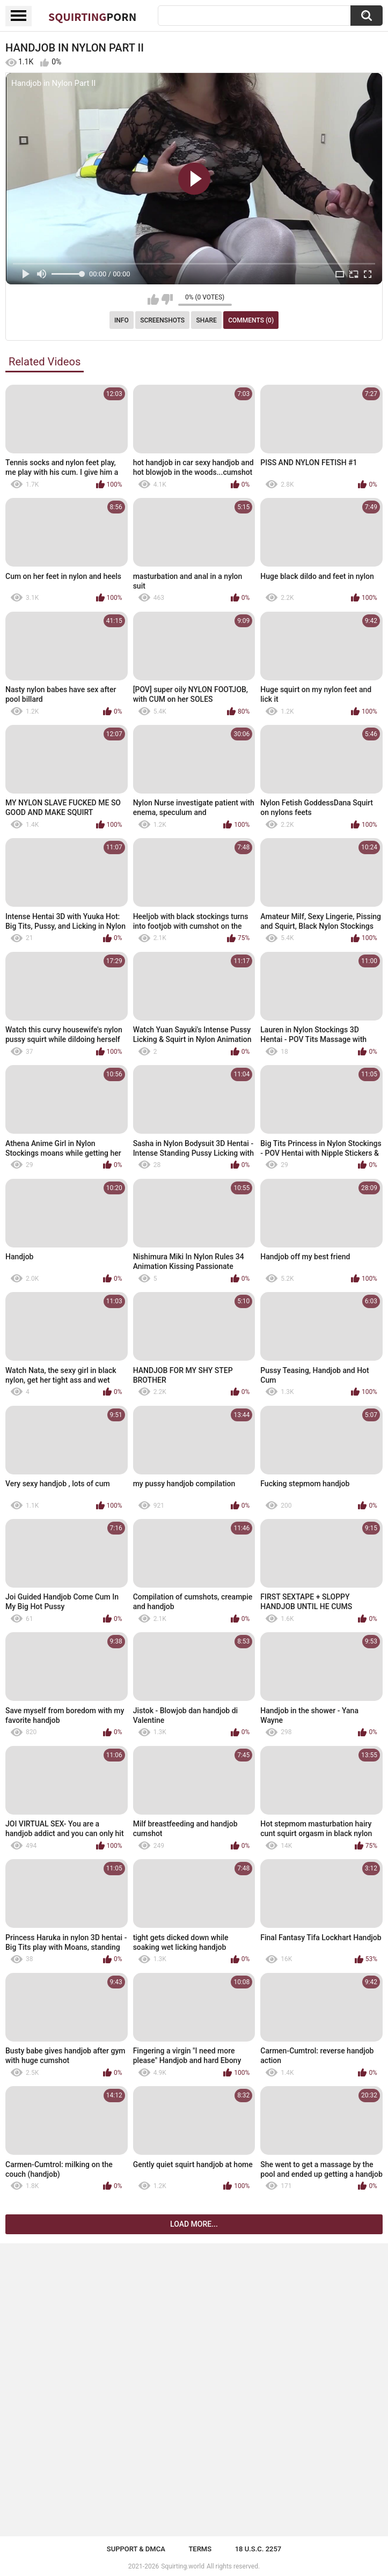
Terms (199, 2549)
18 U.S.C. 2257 (258, 2549)
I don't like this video (167, 299)
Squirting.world (182, 2566)
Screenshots (162, 320)
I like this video (153, 299)
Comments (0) (251, 320)
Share (206, 320)
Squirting (92, 16)
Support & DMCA (136, 2549)
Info (121, 320)
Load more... (194, 2224)
